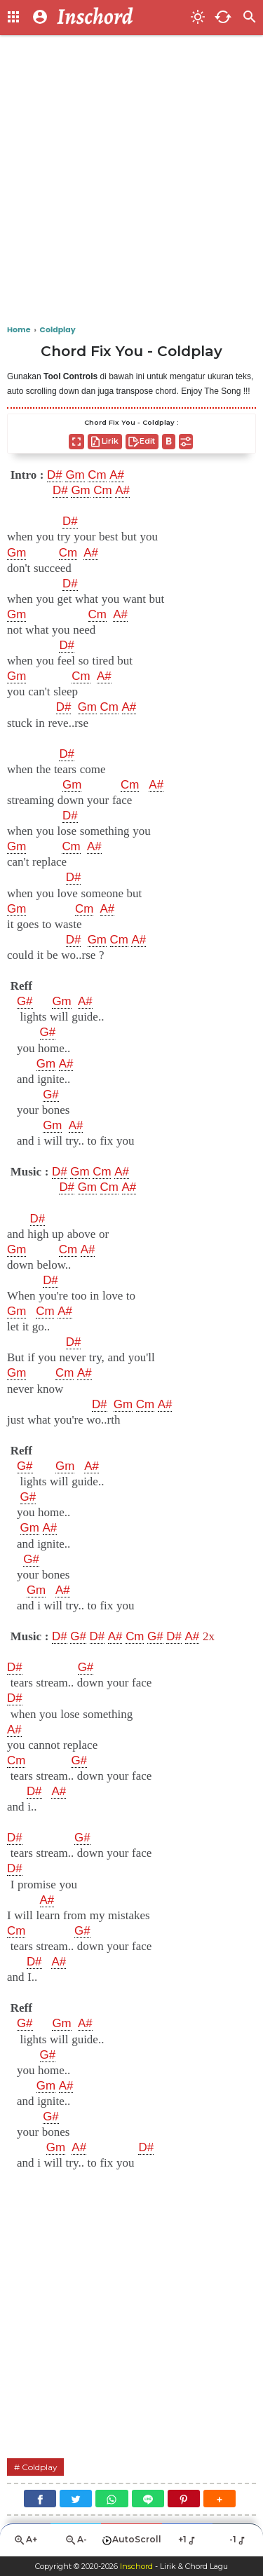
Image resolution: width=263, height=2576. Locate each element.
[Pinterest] (184, 2498)
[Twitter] (76, 2498)
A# (117, 475)
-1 (238, 2539)
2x (209, 1636)
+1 (187, 2539)
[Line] (148, 2498)
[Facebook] (40, 2498)
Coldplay (40, 2467)
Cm (97, 475)
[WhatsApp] (111, 2498)
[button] (219, 2498)
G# (25, 1002)
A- (76, 2540)
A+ (25, 2540)
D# (54, 475)
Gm (74, 475)
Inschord (136, 2566)
